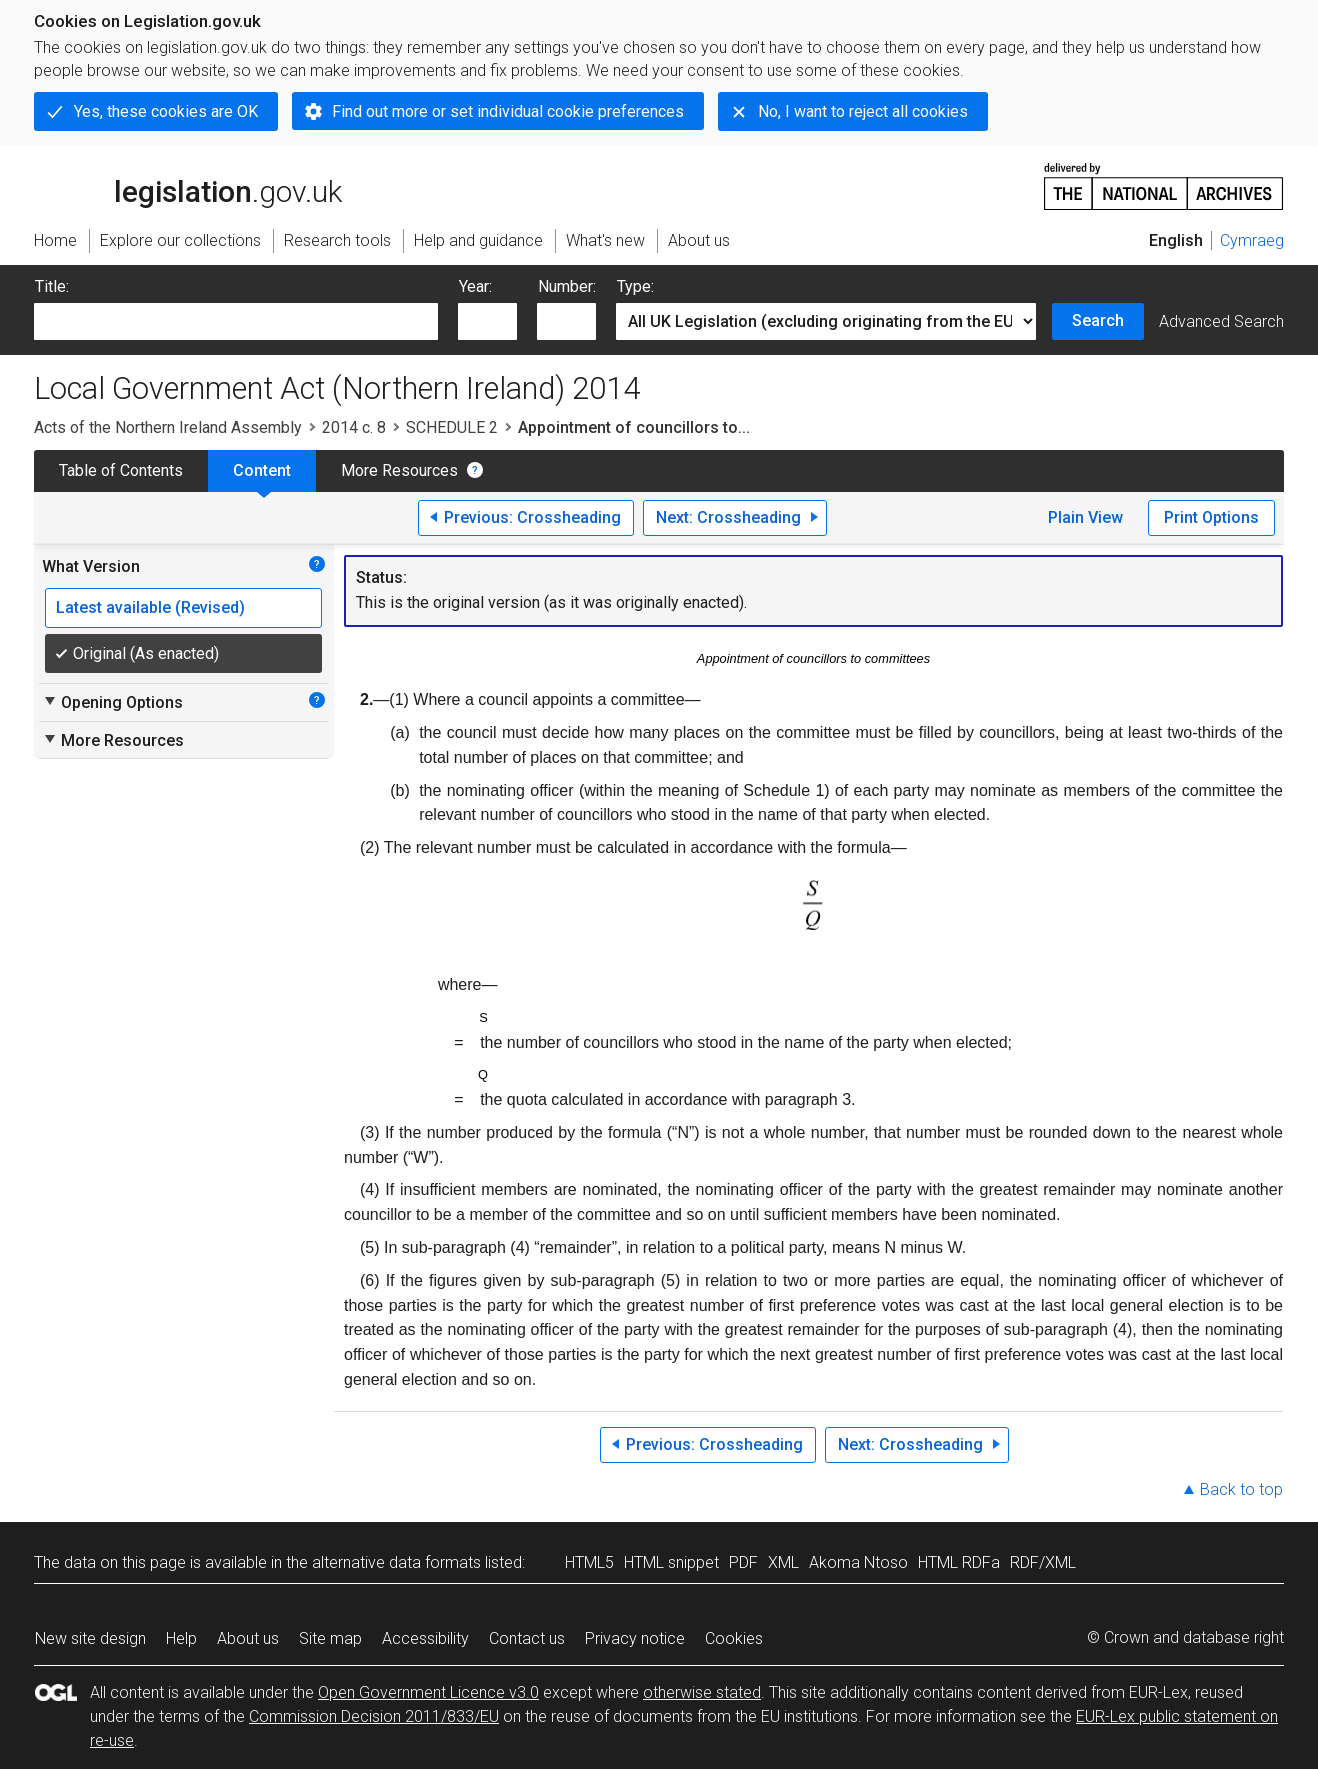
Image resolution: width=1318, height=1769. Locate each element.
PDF (743, 1562)
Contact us (527, 1638)
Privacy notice (635, 1638)
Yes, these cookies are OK (166, 111)
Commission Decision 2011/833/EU (374, 1716)
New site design (90, 1638)
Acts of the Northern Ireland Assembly (168, 427)
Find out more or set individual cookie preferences (508, 111)
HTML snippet (671, 1562)
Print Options (1211, 517)
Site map (330, 1638)
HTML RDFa (959, 1562)
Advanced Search (1221, 321)
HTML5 (589, 1562)
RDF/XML (1043, 1562)
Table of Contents (121, 470)
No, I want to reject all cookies (863, 111)
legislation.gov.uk (188, 185)
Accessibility (425, 1638)
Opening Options (112, 702)
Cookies (734, 1638)
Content (262, 470)
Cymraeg (1252, 240)
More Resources (399, 470)
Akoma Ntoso (858, 1562)
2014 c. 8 (354, 427)
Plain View (1085, 517)
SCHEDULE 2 (452, 427)
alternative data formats (396, 1562)
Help (181, 1638)
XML (783, 1562)
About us (248, 1638)
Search (1098, 320)
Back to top (1241, 1489)
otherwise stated (702, 1692)
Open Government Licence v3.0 (428, 1692)
